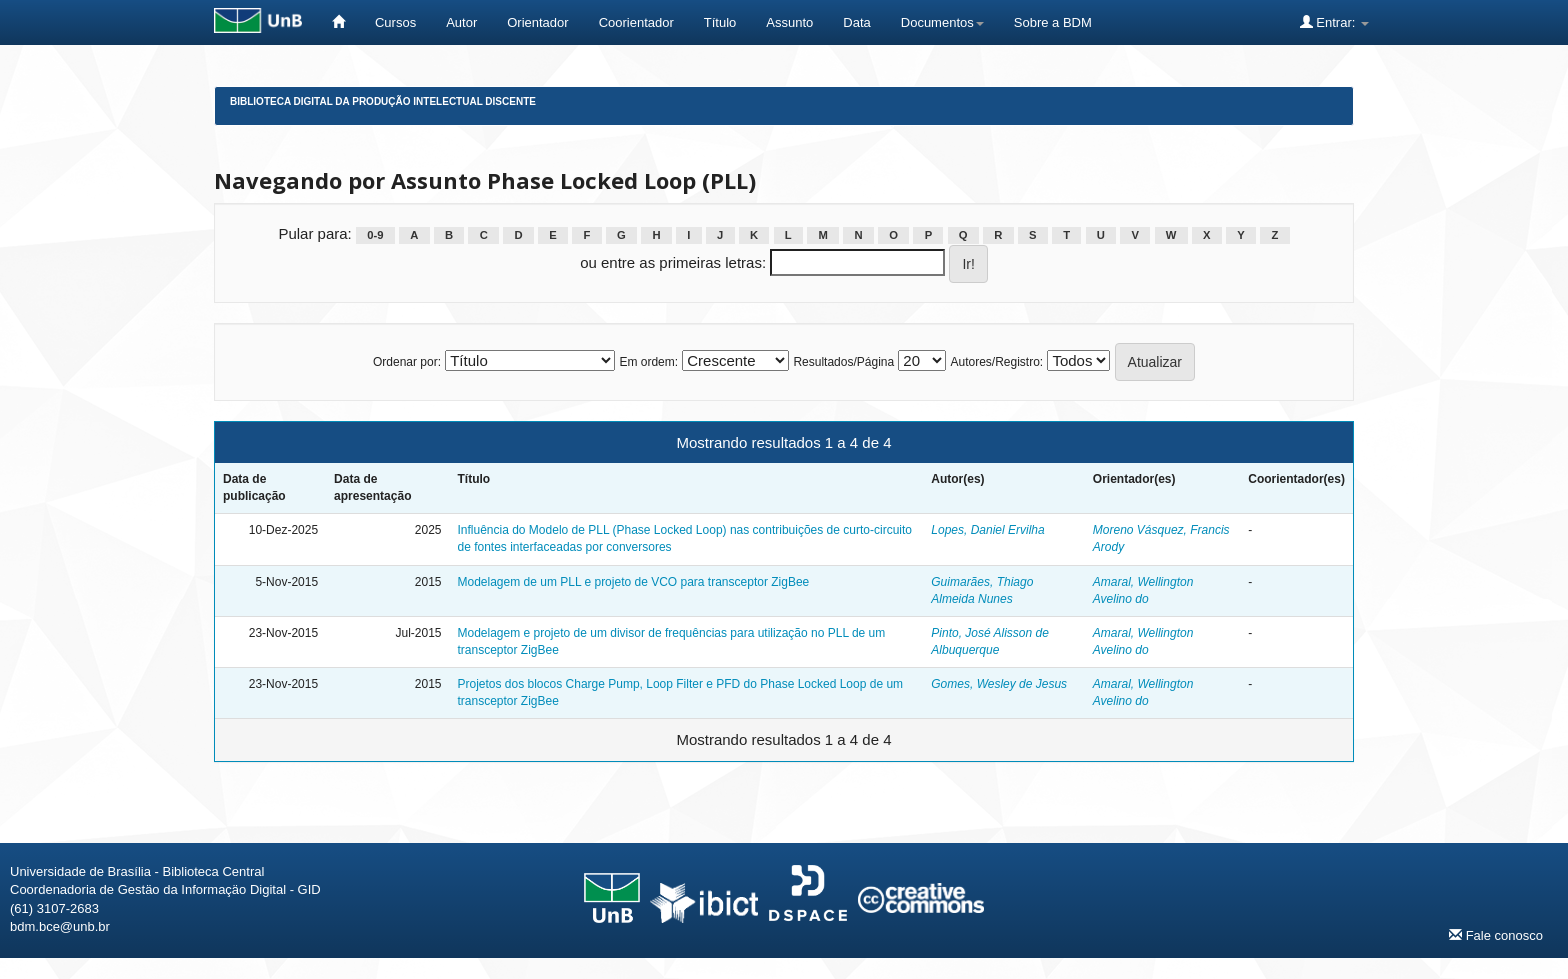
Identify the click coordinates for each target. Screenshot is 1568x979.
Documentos (942, 22)
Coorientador (636, 22)
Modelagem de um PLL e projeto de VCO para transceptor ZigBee (633, 582)
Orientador (537, 22)
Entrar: (1334, 22)
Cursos (395, 22)
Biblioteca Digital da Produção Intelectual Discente (383, 101)
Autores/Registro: (996, 362)
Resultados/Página (843, 362)
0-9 (375, 235)
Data (856, 22)
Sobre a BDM (1053, 22)
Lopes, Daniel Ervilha (987, 530)
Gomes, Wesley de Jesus (999, 684)
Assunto (789, 22)
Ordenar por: (407, 362)
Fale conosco (1496, 935)
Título (720, 22)
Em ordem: (648, 362)
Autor (461, 22)
